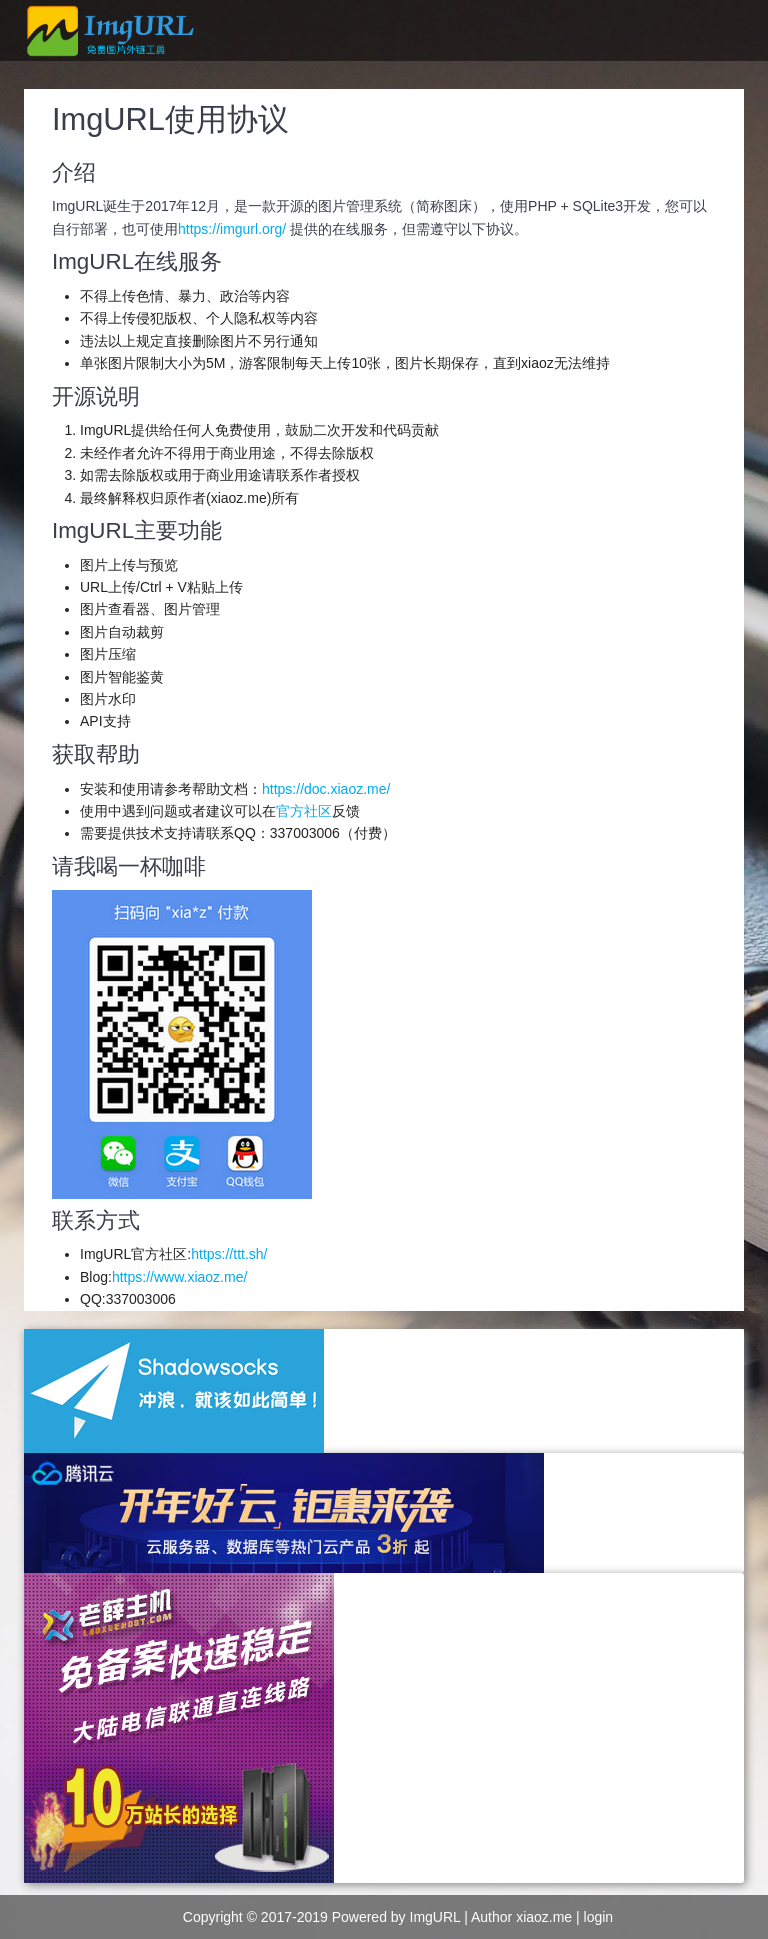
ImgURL (435, 1917)
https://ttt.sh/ (229, 1254)
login (599, 1917)
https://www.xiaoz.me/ (179, 1277)
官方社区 (304, 811)
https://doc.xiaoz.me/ (326, 789)
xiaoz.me (544, 1917)
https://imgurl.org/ (232, 229)
